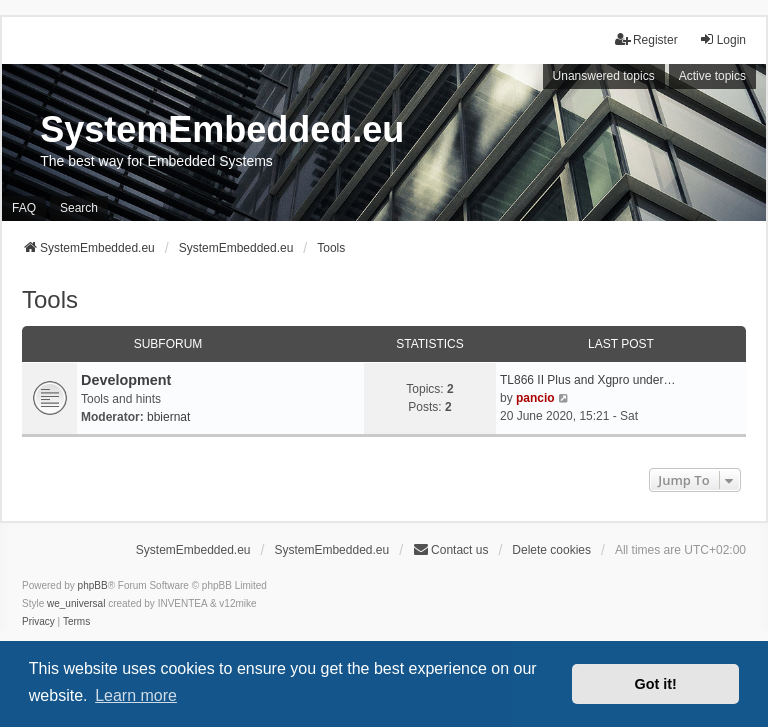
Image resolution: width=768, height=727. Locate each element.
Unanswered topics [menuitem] (604, 76)
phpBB (93, 585)
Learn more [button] (136, 695)
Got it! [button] (656, 684)
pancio (535, 398)
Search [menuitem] (79, 208)
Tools (50, 299)
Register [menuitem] (646, 39)
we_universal (76, 603)
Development (126, 380)
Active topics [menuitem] (712, 76)
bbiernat (168, 417)
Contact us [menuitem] (450, 549)
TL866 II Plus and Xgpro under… (587, 380)
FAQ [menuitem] (24, 208)
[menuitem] (38, 622)
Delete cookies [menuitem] (551, 550)
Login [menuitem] (722, 39)
